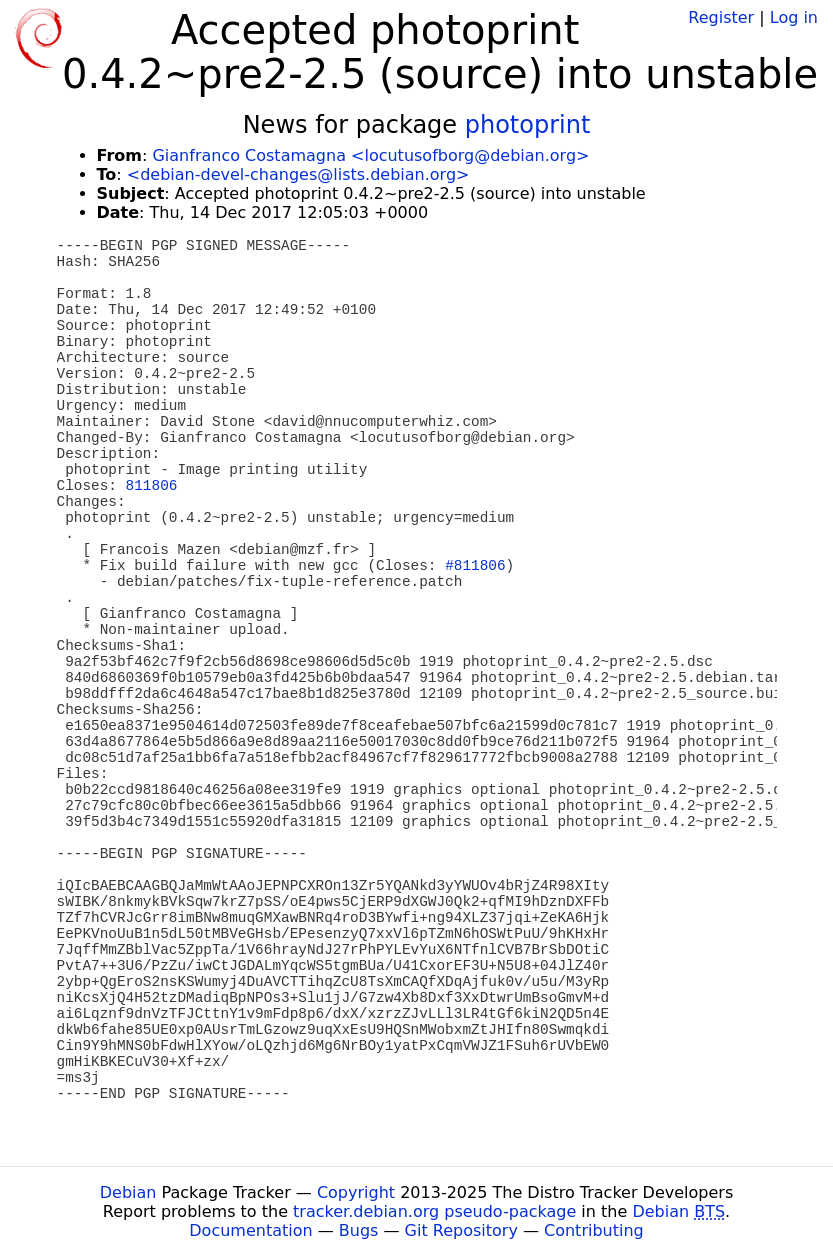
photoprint (528, 125)
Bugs (359, 1230)
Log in (794, 17)
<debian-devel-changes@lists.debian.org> (298, 174)
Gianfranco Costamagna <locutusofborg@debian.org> (370, 155)
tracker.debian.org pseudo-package (434, 1211)
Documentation (250, 1230)
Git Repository (461, 1230)
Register (721, 17)
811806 (152, 486)
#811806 (475, 566)
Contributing (594, 1230)
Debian (128, 1192)
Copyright (356, 1192)
